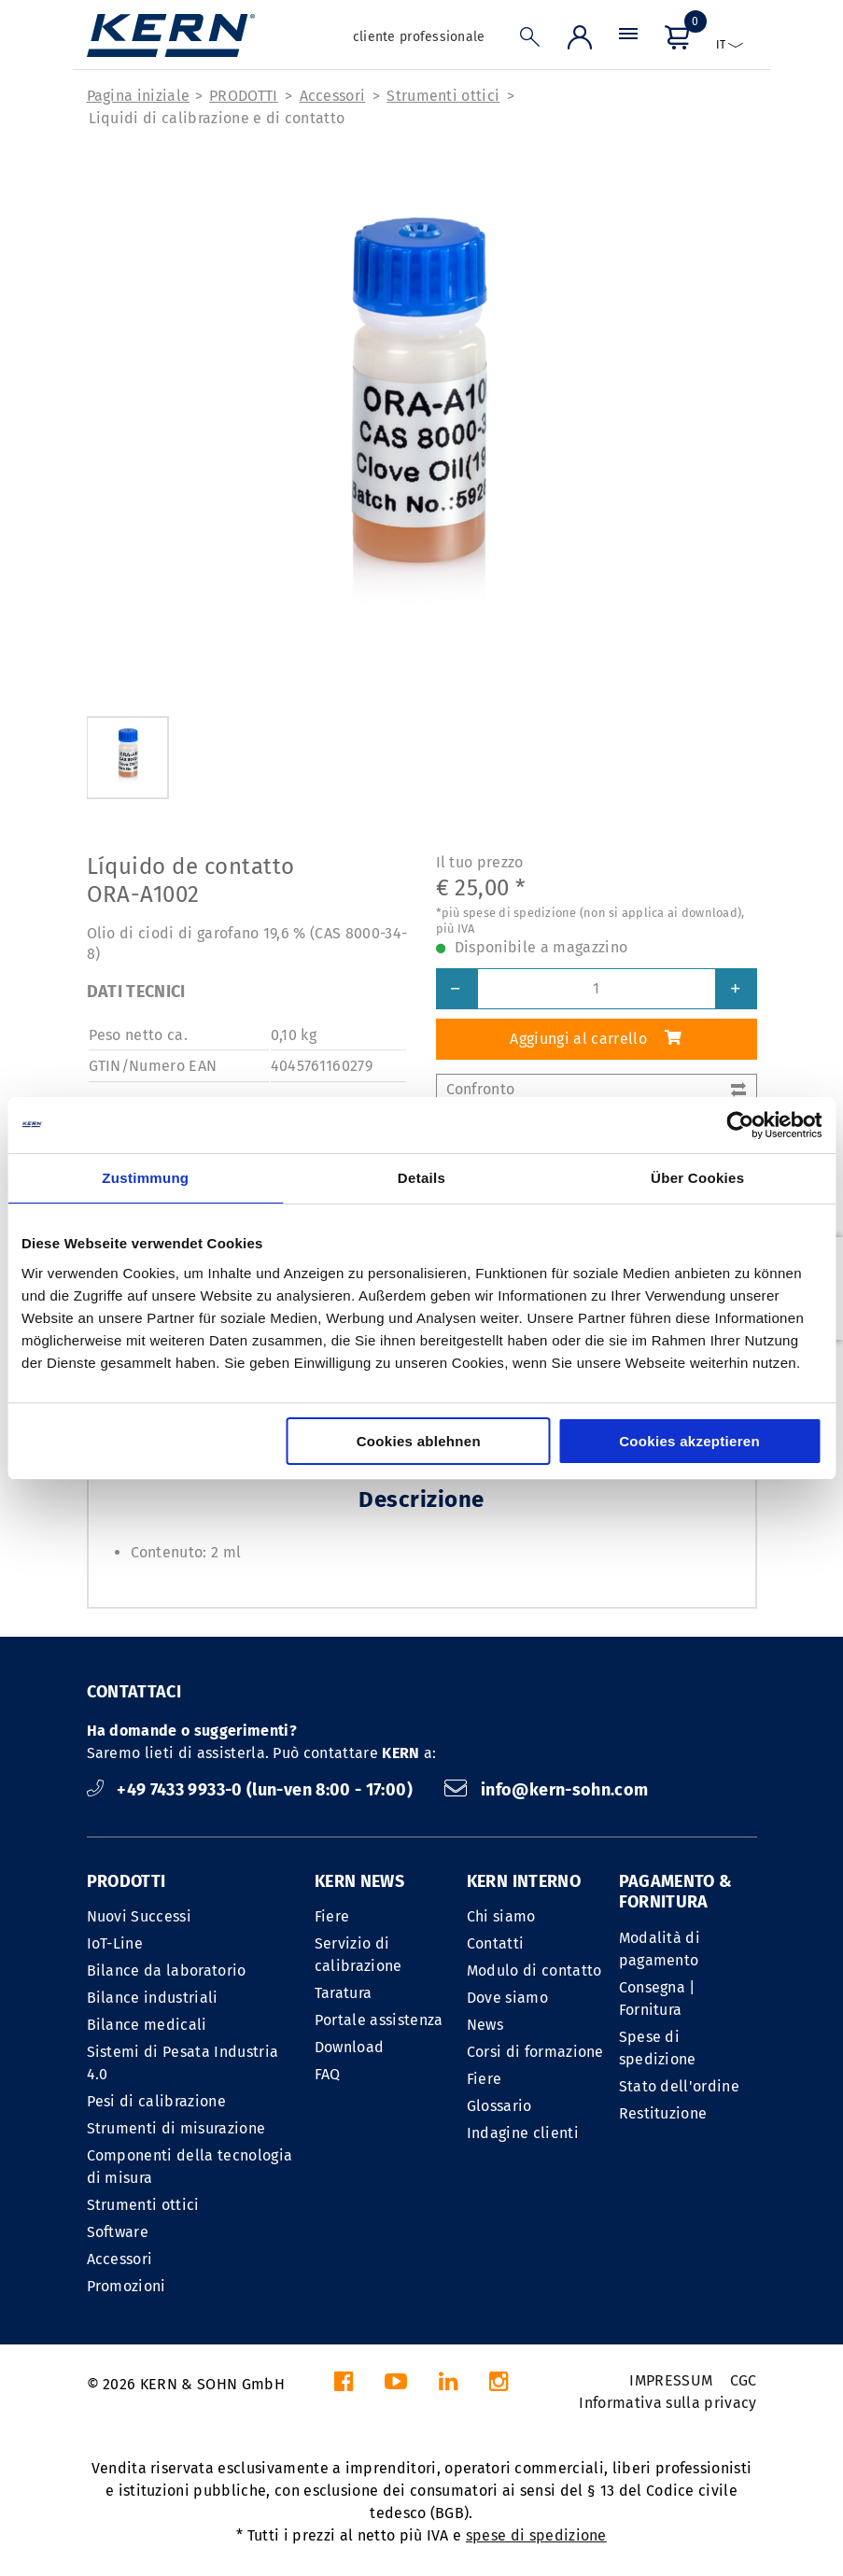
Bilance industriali (152, 1997)
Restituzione (663, 2113)
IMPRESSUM (670, 2380)
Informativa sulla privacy (667, 2403)
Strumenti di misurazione (176, 2128)
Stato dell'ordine (679, 2086)
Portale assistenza (379, 2020)
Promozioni (126, 2286)
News (485, 2025)
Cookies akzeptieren (689, 1441)
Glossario (499, 2106)
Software (118, 2232)
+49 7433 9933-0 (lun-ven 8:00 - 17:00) (252, 1790)
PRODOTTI (243, 96)
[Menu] (628, 41)
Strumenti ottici (442, 96)
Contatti (496, 1943)
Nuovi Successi (139, 1916)
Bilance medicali (147, 2025)
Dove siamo (507, 1997)
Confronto (596, 1089)
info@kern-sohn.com (546, 1790)
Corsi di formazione (535, 2052)
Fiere (332, 1916)
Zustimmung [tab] (145, 1178)
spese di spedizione (536, 2535)
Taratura (343, 1993)
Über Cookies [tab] (697, 1178)
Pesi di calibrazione (156, 2101)
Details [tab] (421, 1178)
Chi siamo (501, 1916)
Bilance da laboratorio (166, 1970)
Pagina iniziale (138, 96)
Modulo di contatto (534, 1970)
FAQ (328, 2074)
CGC (743, 2380)
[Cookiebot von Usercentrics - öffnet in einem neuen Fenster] (740, 1125)
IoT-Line (115, 1943)
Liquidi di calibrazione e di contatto (217, 118)
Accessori (333, 96)
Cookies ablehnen (419, 1441)
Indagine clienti (523, 2133)
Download (350, 2047)
